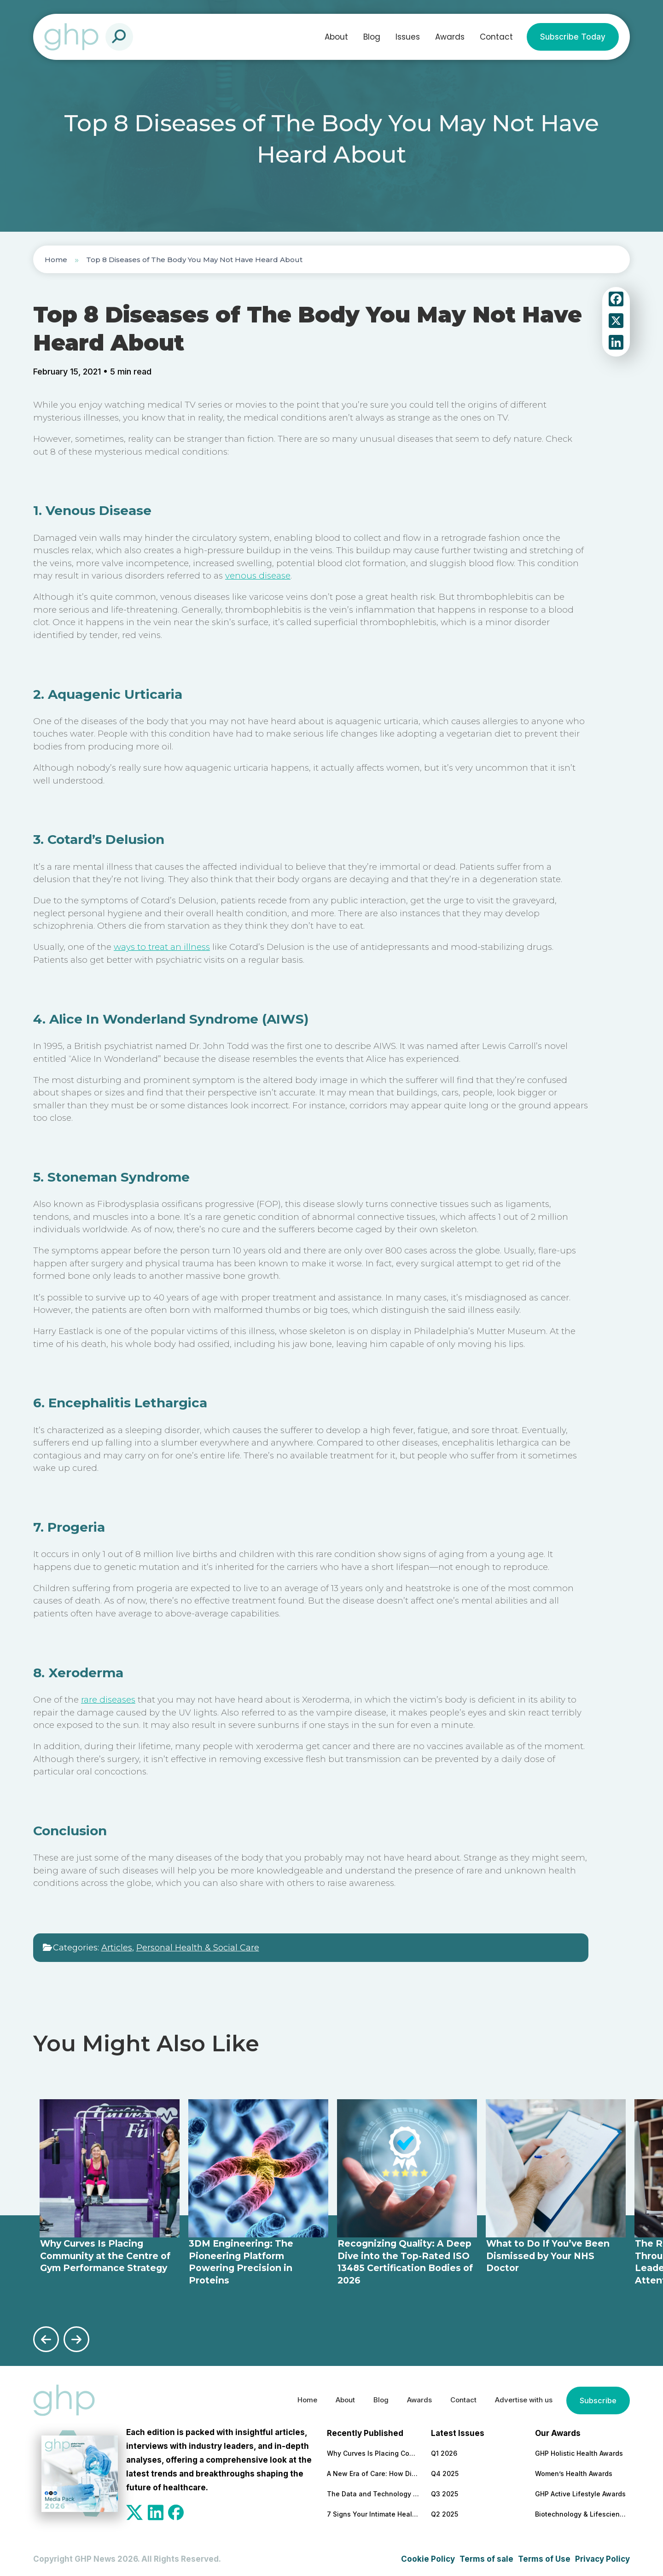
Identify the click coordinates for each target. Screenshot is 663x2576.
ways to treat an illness (162, 947)
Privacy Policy (602, 2556)
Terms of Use (544, 2556)
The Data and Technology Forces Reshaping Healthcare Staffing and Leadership (373, 2491)
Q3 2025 (444, 2491)
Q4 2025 (445, 2471)
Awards (450, 36)
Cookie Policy (428, 2556)
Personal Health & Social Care (197, 1948)
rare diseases (108, 1699)
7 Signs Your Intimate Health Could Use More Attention (373, 2511)
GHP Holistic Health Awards (579, 2450)
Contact (496, 36)
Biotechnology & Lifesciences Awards (581, 2511)
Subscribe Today (572, 36)
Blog (371, 36)
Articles (116, 1948)
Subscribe (597, 2397)
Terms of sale (486, 2556)
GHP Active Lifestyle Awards (580, 2491)
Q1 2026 (444, 2450)
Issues (407, 36)
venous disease (258, 575)
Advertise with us (517, 2397)
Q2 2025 (444, 2511)
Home (56, 259)
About (336, 36)
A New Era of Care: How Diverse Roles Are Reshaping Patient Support (373, 2471)
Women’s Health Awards (573, 2471)
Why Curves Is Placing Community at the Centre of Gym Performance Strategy (373, 2450)
